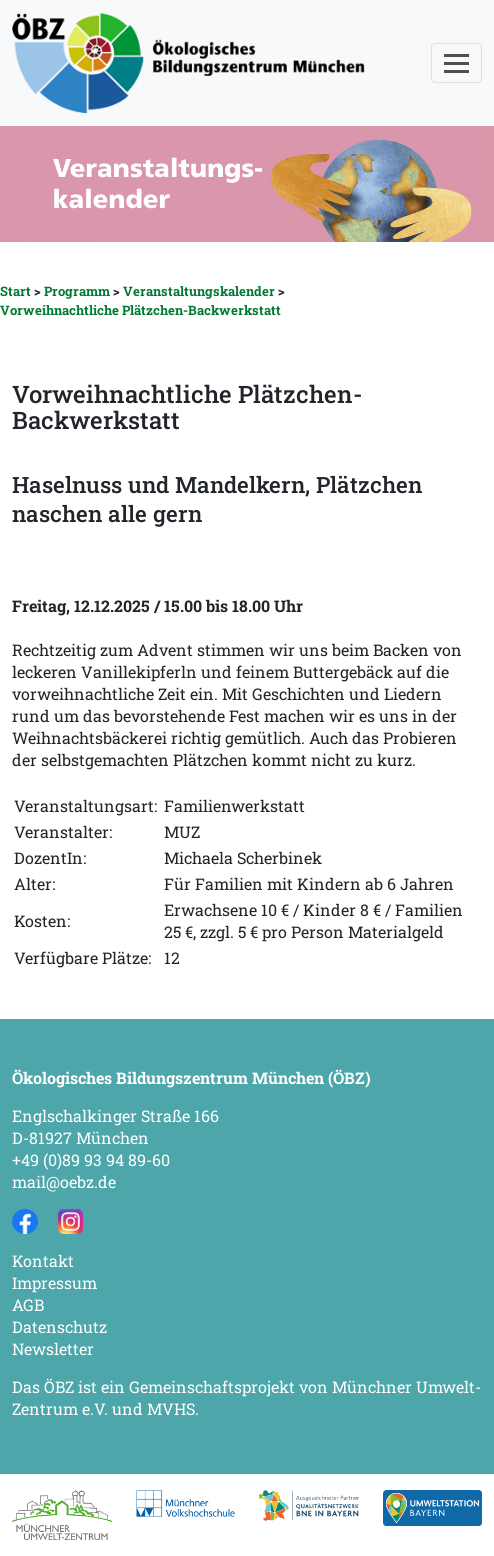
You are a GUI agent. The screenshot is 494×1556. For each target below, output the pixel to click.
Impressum (54, 1282)
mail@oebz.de (64, 1181)
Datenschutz (59, 1326)
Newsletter (53, 1348)
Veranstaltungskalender (199, 291)
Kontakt (43, 1260)
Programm (77, 291)
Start (15, 291)
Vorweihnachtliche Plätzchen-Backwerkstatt (140, 310)
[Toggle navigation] (456, 63)
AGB (28, 1304)
